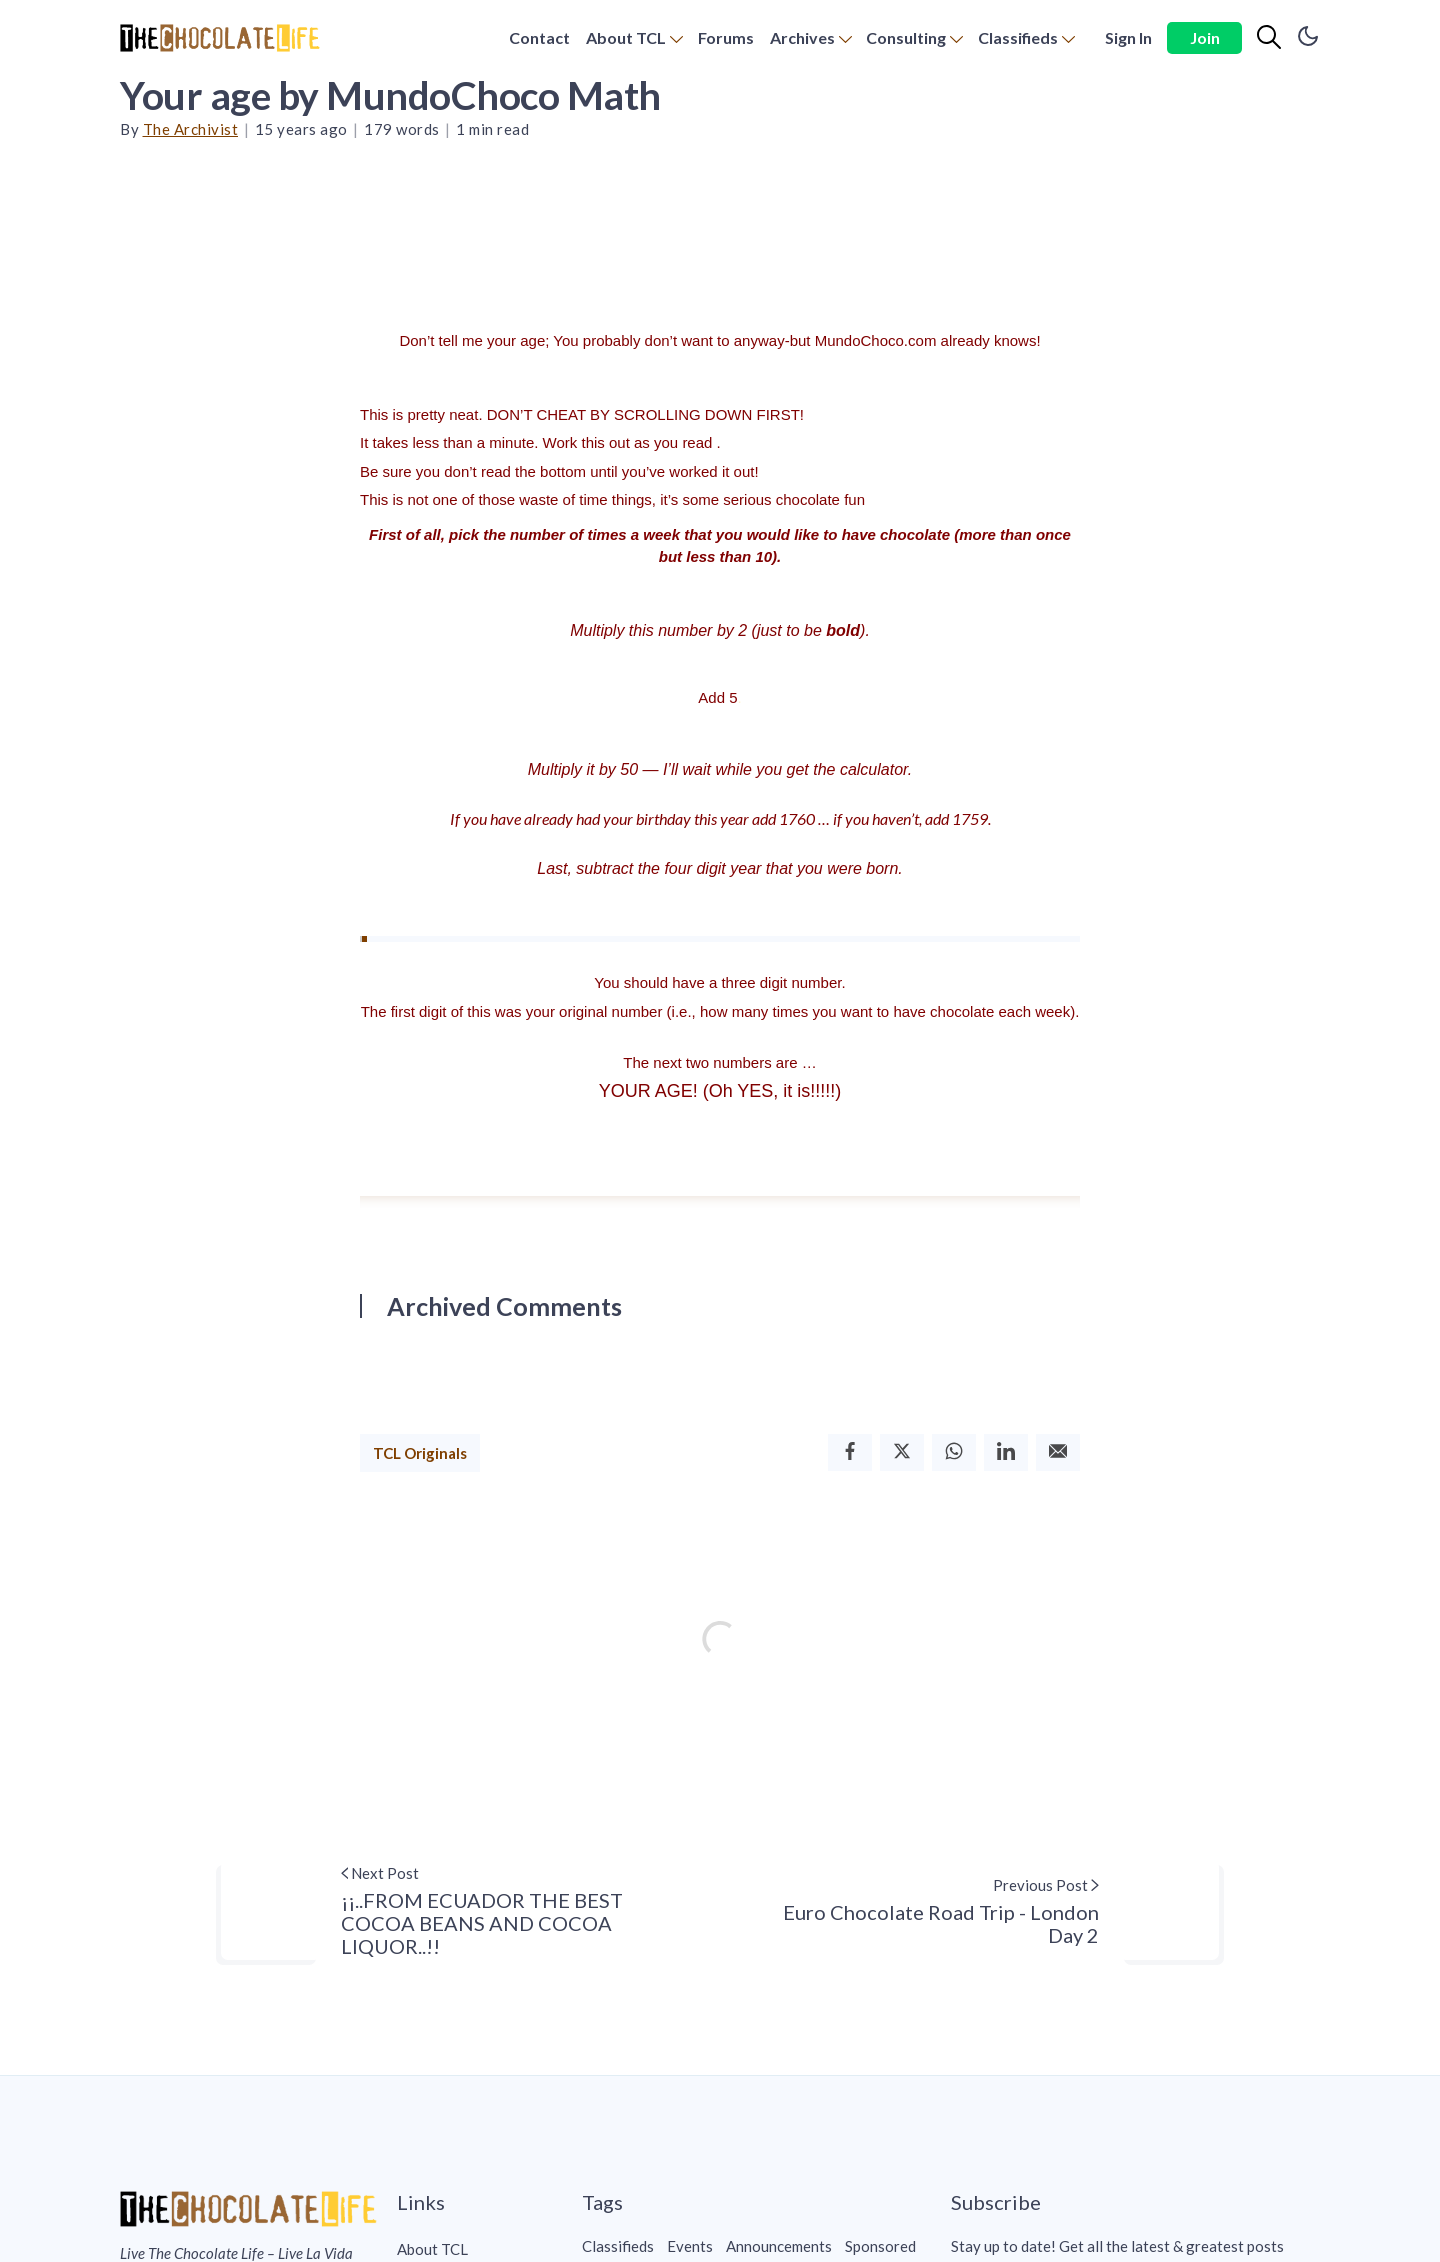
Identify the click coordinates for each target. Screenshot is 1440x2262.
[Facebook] (850, 1452)
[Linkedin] (1006, 1452)
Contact (539, 37)
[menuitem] (539, 38)
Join (1205, 37)
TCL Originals (420, 1453)
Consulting (906, 37)
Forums (726, 37)
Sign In (1128, 37)
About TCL (626, 37)
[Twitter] (902, 1452)
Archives (802, 37)
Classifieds (1018, 37)
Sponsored (880, 2246)
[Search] (1269, 38)
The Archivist (191, 129)
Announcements (779, 2246)
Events (690, 2246)
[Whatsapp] (954, 1452)
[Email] (1058, 1452)
